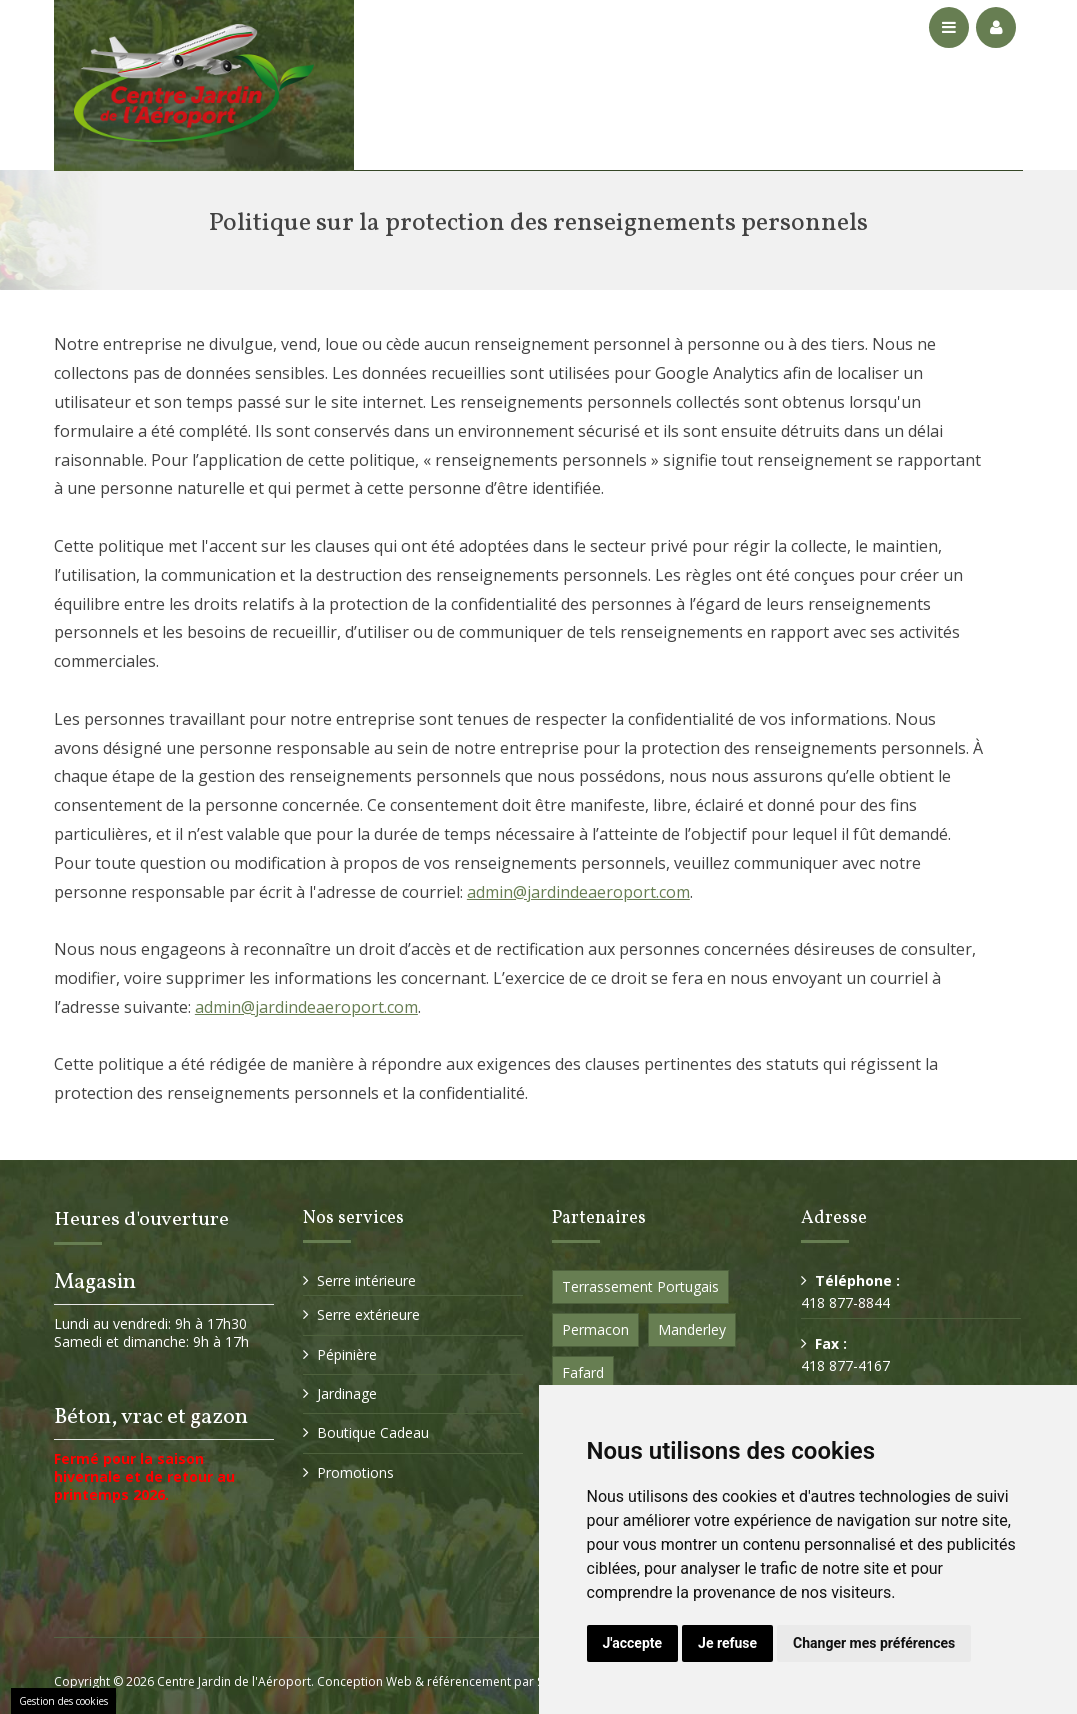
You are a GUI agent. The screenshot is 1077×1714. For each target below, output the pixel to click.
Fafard (583, 1372)
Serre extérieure (368, 1314)
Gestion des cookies (63, 1701)
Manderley (692, 1329)
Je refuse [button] (727, 1643)
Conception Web (364, 1681)
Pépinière (347, 1354)
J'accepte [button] (633, 1643)
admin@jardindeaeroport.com (578, 892)
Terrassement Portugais (640, 1286)
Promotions (355, 1472)
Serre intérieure (366, 1280)
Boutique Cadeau (373, 1432)
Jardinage (347, 1393)
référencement (469, 1681)
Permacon (595, 1329)
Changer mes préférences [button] (874, 1643)
